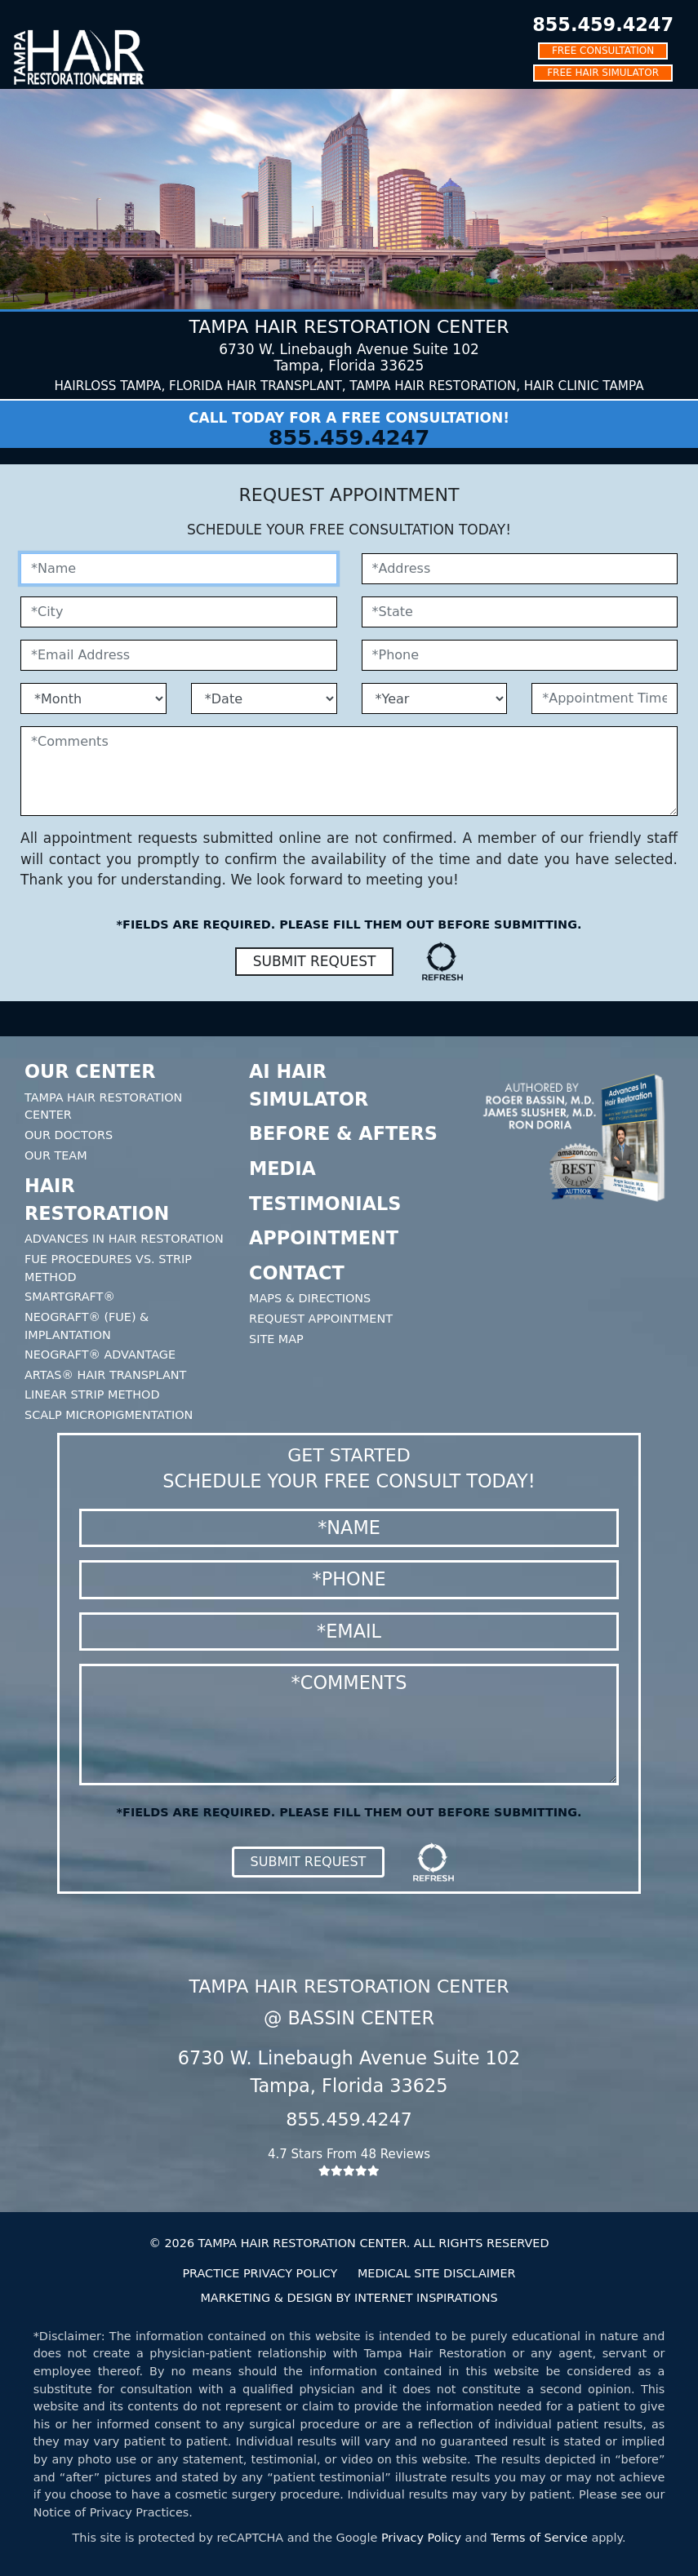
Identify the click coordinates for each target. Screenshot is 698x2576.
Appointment (323, 1237)
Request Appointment (321, 1318)
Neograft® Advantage (100, 1354)
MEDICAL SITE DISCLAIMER (437, 2273)
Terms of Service (539, 2537)
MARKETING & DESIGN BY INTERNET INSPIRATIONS (348, 2297)
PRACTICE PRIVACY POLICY (259, 2273)
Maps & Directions (310, 1298)
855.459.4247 (603, 24)
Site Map (276, 1339)
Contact (297, 1273)
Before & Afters (343, 1133)
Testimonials (325, 1203)
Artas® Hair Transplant (105, 1374)
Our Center (90, 1071)
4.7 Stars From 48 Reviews (349, 2162)
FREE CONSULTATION (603, 50)
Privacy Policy (421, 2537)
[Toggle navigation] (23, 11)
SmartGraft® (69, 1296)
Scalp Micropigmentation (108, 1414)
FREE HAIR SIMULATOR (603, 72)
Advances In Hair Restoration (124, 1238)
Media (282, 1168)
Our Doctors (68, 1135)
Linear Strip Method (92, 1394)
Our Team (55, 1155)
